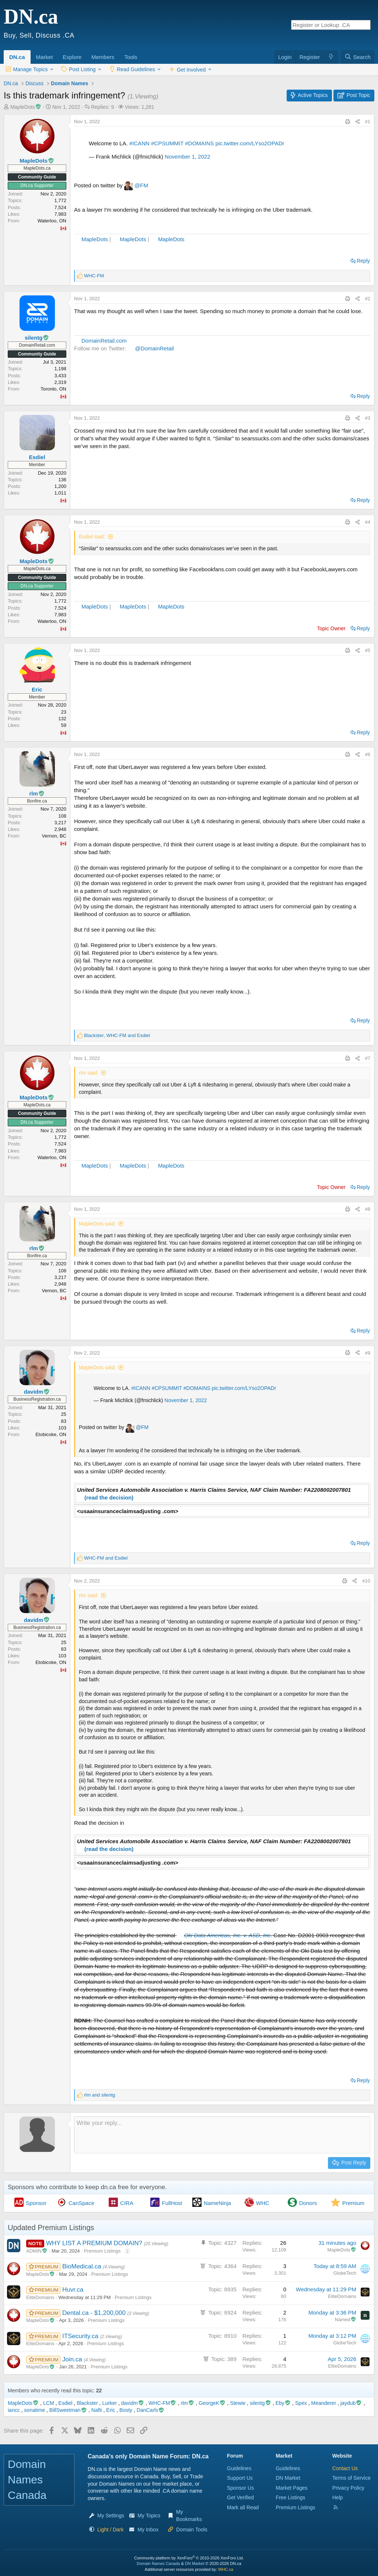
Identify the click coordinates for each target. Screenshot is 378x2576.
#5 (367, 650)
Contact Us (345, 2468)
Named (345, 2319)
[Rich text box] (222, 2134)
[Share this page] (358, 121)
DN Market (288, 2478)
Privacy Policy (348, 2488)
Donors (308, 2203)
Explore (72, 57)
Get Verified (240, 2497)
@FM (141, 185)
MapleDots (94, 239)
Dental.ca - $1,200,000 (94, 2312)
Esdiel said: (92, 537)
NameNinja (217, 2203)
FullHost (172, 2203)
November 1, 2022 (187, 156)
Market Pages (291, 2488)
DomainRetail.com (104, 340)
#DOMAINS (199, 143)
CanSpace (81, 2203)
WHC (262, 2203)
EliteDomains (40, 2297)
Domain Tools (191, 2529)
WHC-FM (162, 2403)
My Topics (148, 2515)
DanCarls (151, 2410)
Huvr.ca (73, 2289)
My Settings (110, 2515)
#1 (367, 121)
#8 (367, 1209)
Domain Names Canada (158, 2563)
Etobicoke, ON (50, 1434)
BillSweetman (68, 2410)
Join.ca (73, 2359)
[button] (55, 53)
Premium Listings (102, 2251)
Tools (130, 57)
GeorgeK (212, 2403)
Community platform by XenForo (189, 2558)
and (106, 1558)
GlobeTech (344, 2273)
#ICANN (139, 143)
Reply (363, 261)
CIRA (126, 2203)
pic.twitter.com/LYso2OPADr (250, 143)
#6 (367, 754)
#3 (367, 418)
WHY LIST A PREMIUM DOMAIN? (95, 2243)
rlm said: (88, 1073)
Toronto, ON (53, 389)
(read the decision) (108, 1497)
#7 (367, 1058)
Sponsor (36, 2203)
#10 (366, 1581)
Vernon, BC (54, 836)
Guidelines (239, 2468)
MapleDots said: (97, 1224)
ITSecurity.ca (81, 2336)
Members (103, 57)
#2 (367, 298)
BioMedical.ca (82, 2266)
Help (337, 2497)
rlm (188, 2403)
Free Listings (290, 2497)
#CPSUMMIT (167, 143)
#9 (367, 1353)
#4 (367, 522)
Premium (353, 2203)
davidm (132, 2403)
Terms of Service (351, 2478)
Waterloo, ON (52, 220)
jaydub (351, 2403)
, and (117, 1035)
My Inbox (147, 2529)
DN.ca (17, 57)
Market (44, 57)
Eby (283, 2403)
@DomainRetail (154, 348)
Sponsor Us (240, 2488)
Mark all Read (243, 2507)
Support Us (240, 2478)
